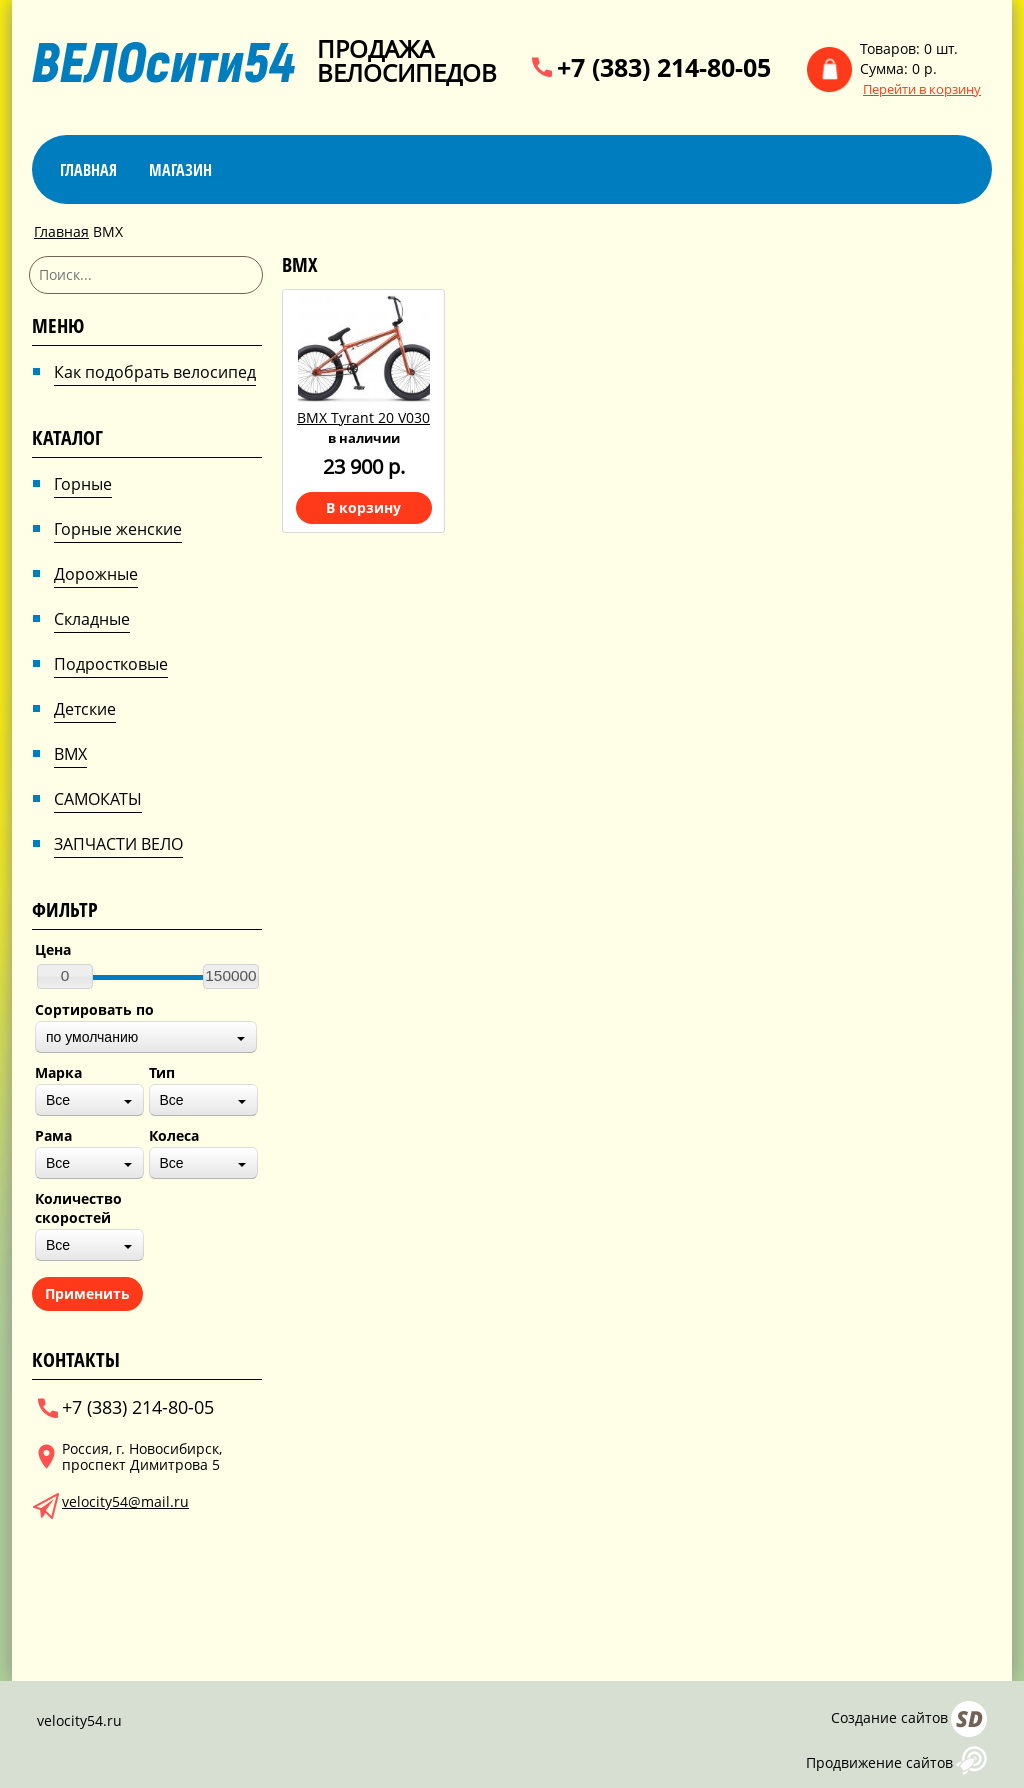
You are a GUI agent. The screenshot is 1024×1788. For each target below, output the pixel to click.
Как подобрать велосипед (155, 372)
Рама (53, 1135)
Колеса (174, 1135)
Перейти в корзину (922, 89)
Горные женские (118, 529)
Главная (88, 170)
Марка (58, 1072)
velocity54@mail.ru (125, 1501)
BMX (70, 754)
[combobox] (146, 1037)
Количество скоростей (78, 1208)
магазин (180, 170)
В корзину (363, 507)
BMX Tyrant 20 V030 (363, 417)
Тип (162, 1072)
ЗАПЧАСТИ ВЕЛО (118, 844)
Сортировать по (94, 1009)
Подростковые (111, 664)
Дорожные (96, 574)
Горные (83, 484)
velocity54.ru (79, 1720)
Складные (92, 619)
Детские (85, 709)
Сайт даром (969, 1719)
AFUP (971, 1760)
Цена (53, 949)
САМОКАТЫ (98, 799)
